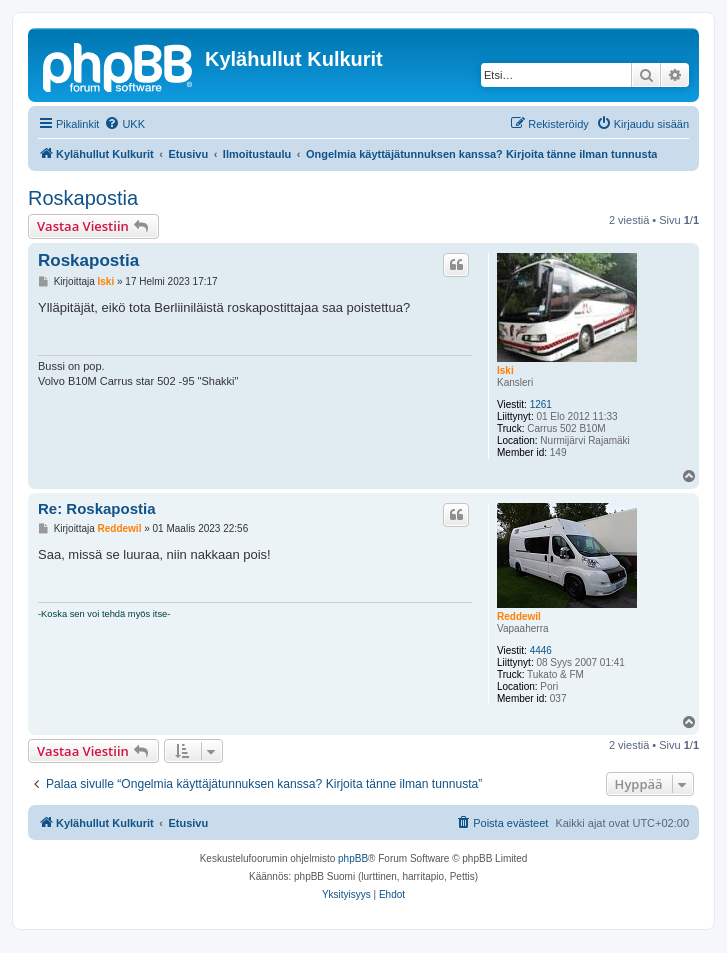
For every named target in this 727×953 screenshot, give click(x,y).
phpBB (353, 858)
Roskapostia (83, 198)
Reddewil (519, 616)
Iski (505, 370)
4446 (541, 650)
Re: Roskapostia (97, 508)
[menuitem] (124, 124)
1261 (541, 404)
